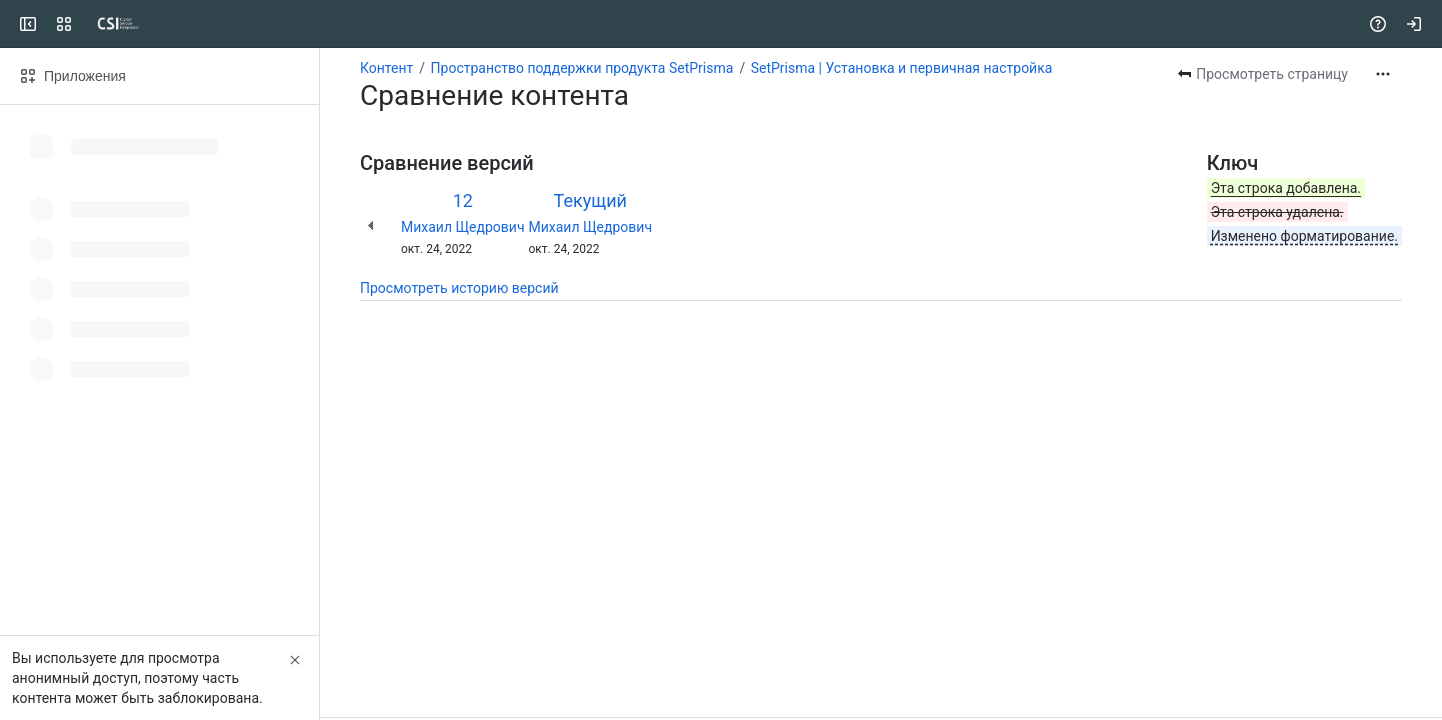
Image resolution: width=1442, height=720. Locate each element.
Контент (386, 68)
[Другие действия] (1383, 74)
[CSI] (92, 24)
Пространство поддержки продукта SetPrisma (582, 68)
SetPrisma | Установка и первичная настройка (902, 68)
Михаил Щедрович (463, 227)
